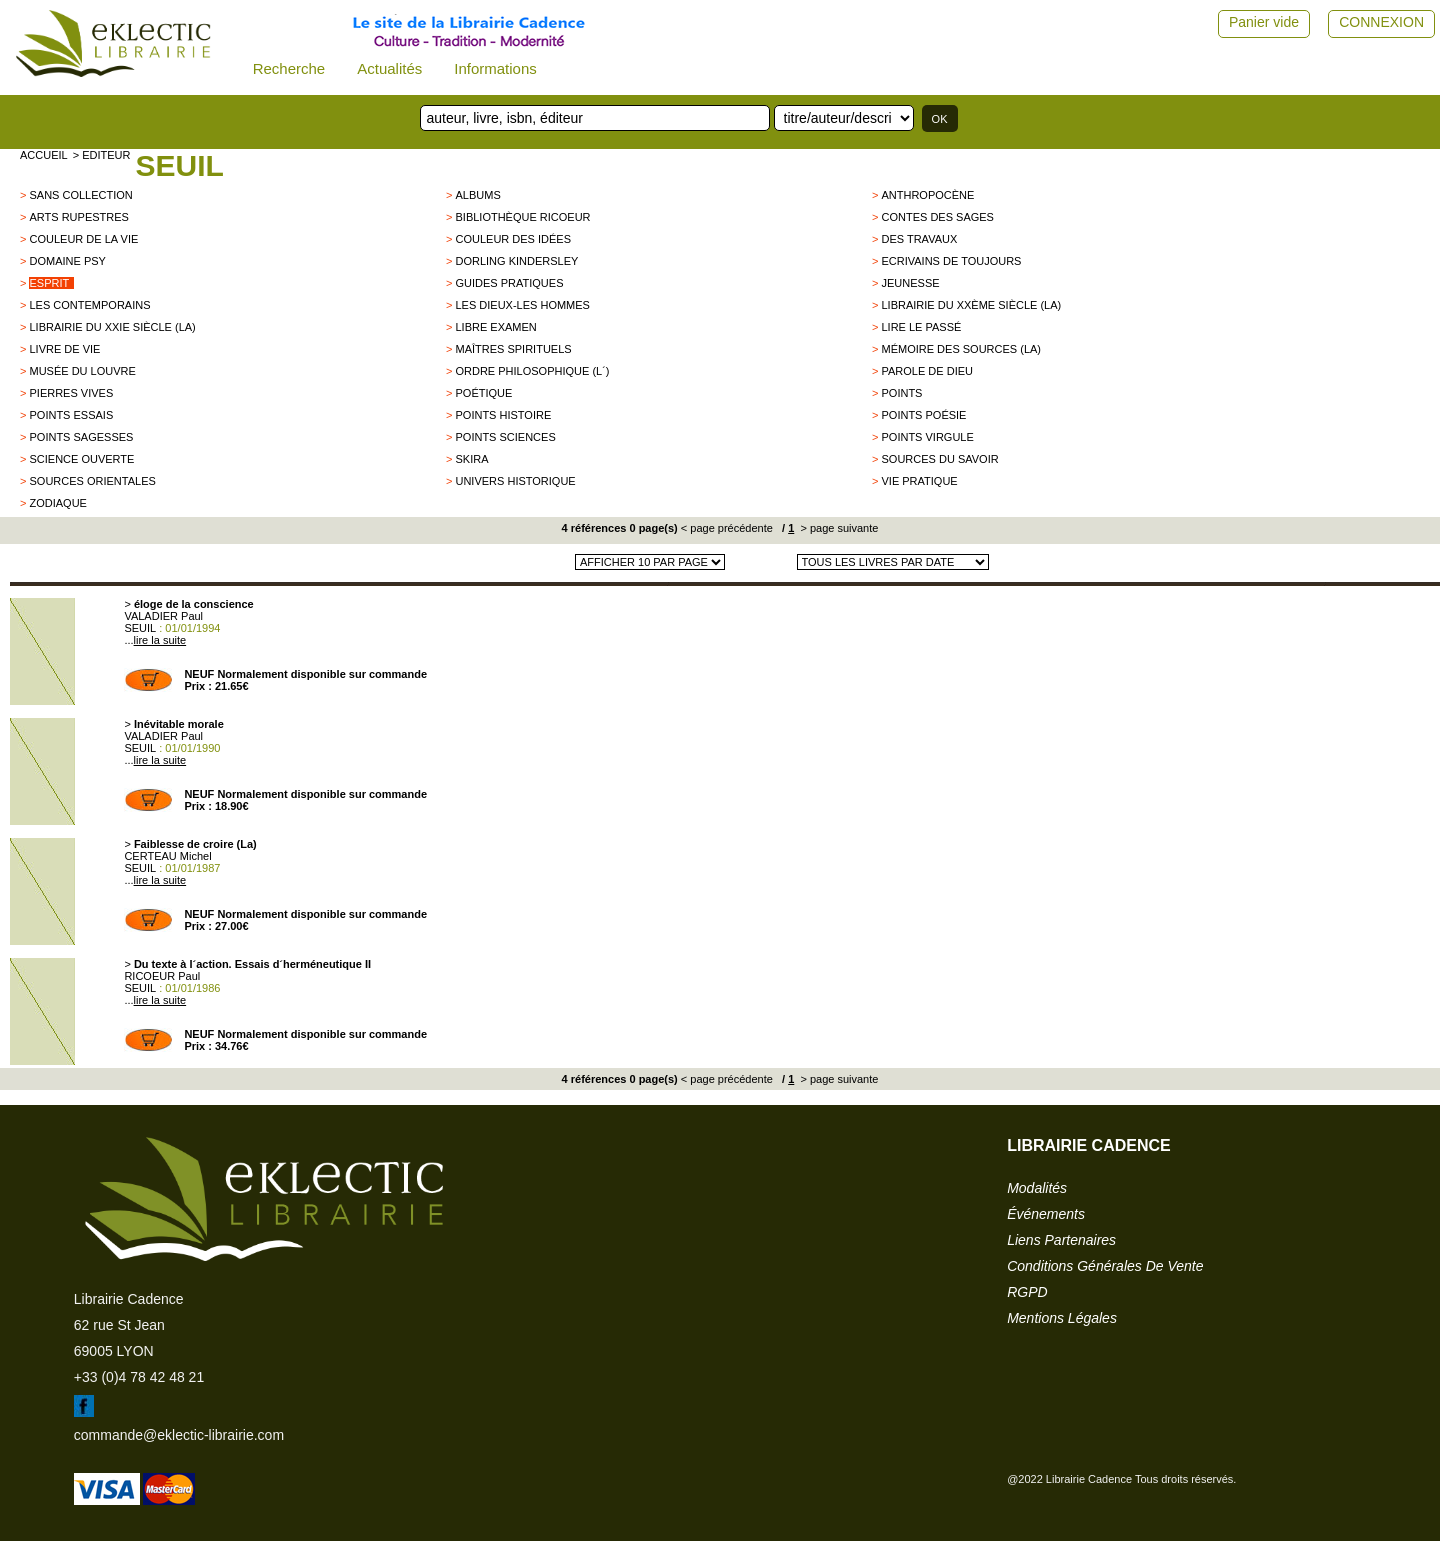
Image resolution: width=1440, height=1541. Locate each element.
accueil (44, 155)
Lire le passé (921, 327)
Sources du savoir (939, 459)
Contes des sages (937, 217)
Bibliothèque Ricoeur (522, 217)
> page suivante (837, 528)
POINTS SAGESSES (81, 437)
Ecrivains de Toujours (951, 261)
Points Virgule (927, 437)
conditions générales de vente (1105, 1266)
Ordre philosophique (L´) (532, 371)
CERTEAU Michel (167, 856)
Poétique (483, 393)
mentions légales (1062, 1318)
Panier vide (1264, 22)
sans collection (80, 195)
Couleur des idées (513, 239)
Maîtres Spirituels (513, 349)
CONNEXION (1381, 22)
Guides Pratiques (509, 283)
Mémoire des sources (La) (961, 349)
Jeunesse (910, 283)
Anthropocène (927, 195)
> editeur (102, 155)
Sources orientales (92, 481)
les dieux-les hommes (522, 305)
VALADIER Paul (163, 616)
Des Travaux (919, 239)
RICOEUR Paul (162, 976)
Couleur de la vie (83, 239)
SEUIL (179, 165)
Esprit (49, 283)
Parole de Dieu (927, 371)
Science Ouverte (81, 459)
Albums (477, 195)
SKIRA (471, 459)
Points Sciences (505, 437)
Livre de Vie (64, 349)
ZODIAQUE (57, 503)
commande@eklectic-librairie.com (179, 1435)
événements (1046, 1214)
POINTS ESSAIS (71, 415)
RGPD (1027, 1292)
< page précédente (727, 528)
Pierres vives (71, 393)
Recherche (289, 68)
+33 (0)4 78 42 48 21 (139, 1377)
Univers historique (515, 481)
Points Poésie (923, 415)
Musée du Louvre (82, 371)
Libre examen (495, 327)
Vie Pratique (919, 481)
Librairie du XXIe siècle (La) (112, 327)
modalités (1037, 1188)
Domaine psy (67, 261)
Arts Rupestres (78, 217)
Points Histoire (503, 415)
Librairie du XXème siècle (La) (971, 305)
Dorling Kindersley (516, 261)
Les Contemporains (89, 305)
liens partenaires (1061, 1240)
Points (901, 393)
